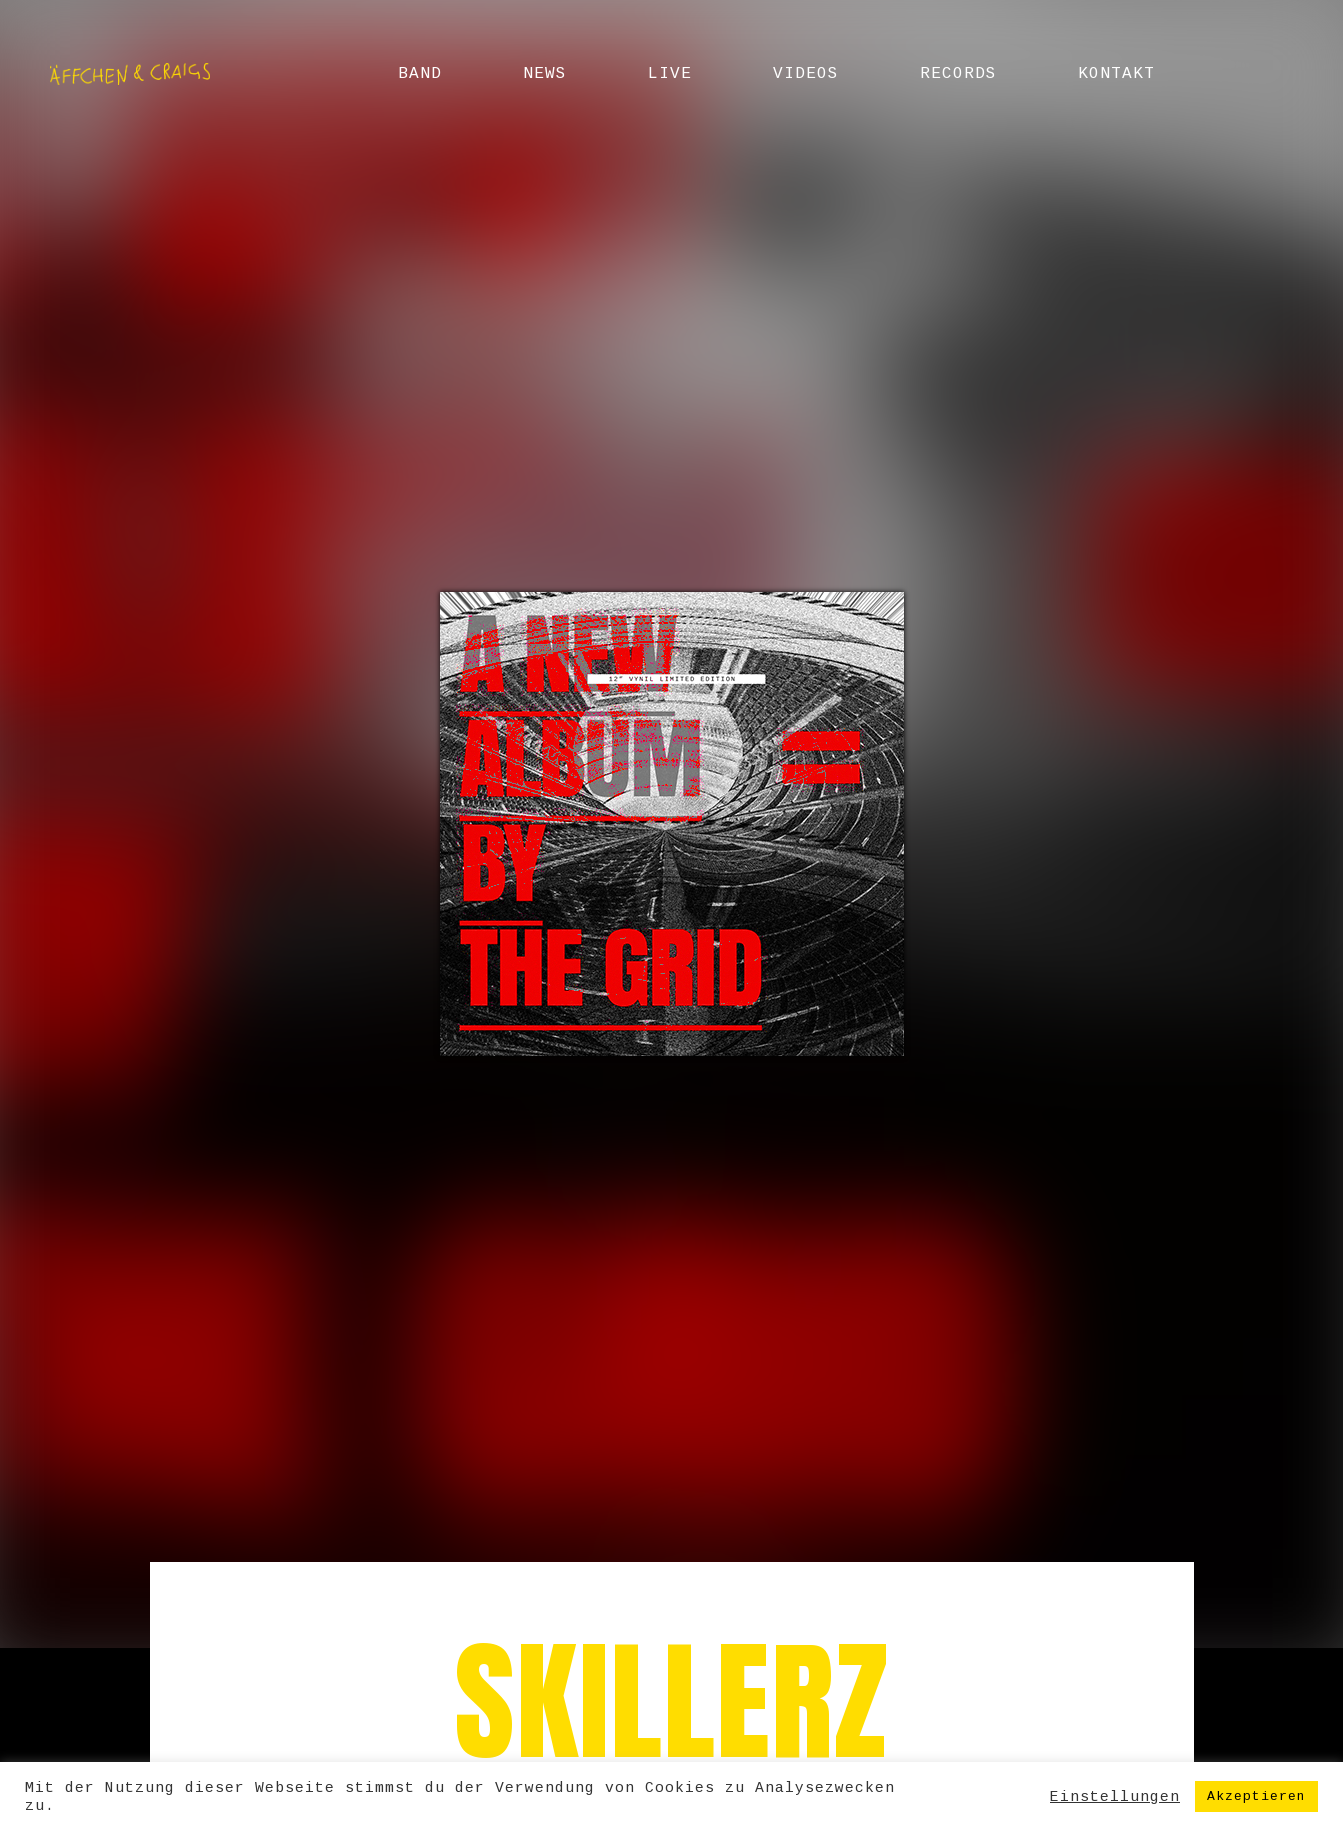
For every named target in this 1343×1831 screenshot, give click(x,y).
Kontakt (1116, 74)
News (545, 74)
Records (958, 74)
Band (420, 74)
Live (670, 74)
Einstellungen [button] (1115, 1797)
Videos (806, 74)
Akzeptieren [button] (1256, 1796)
